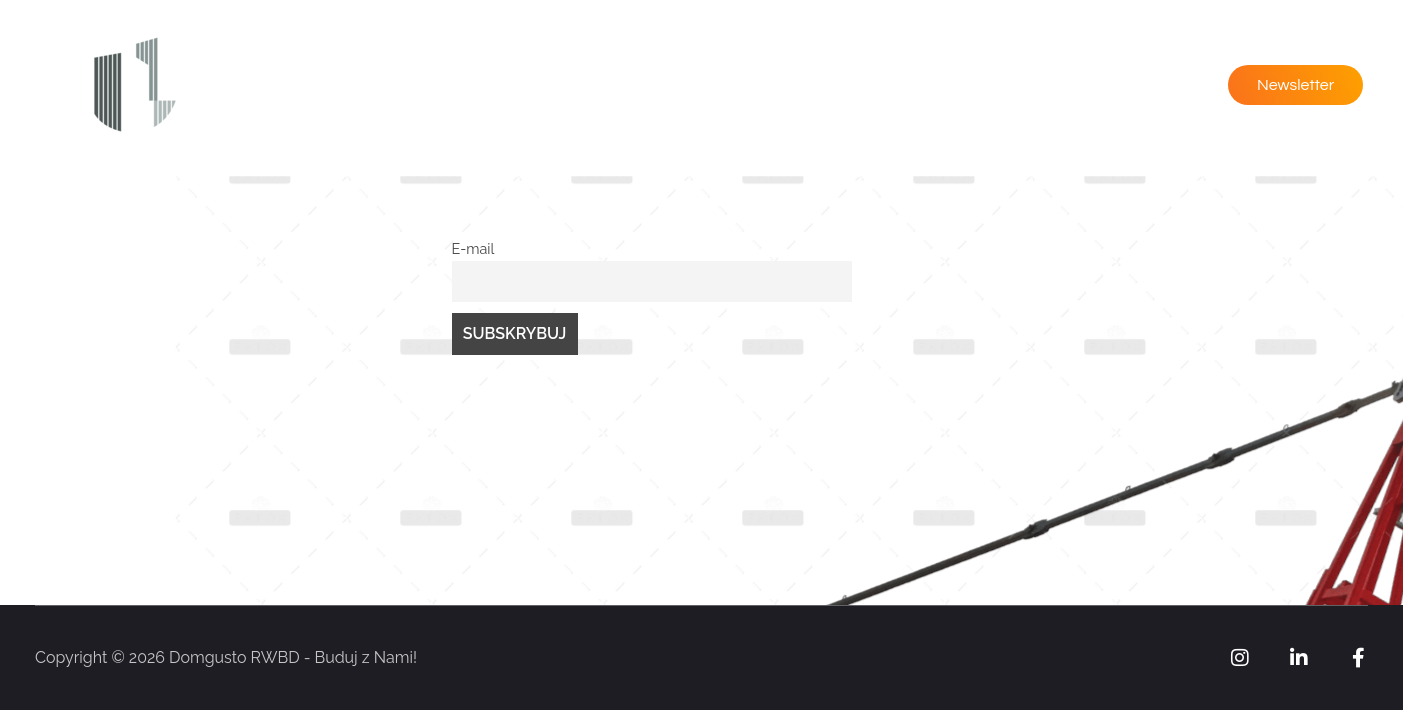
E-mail (473, 248)
